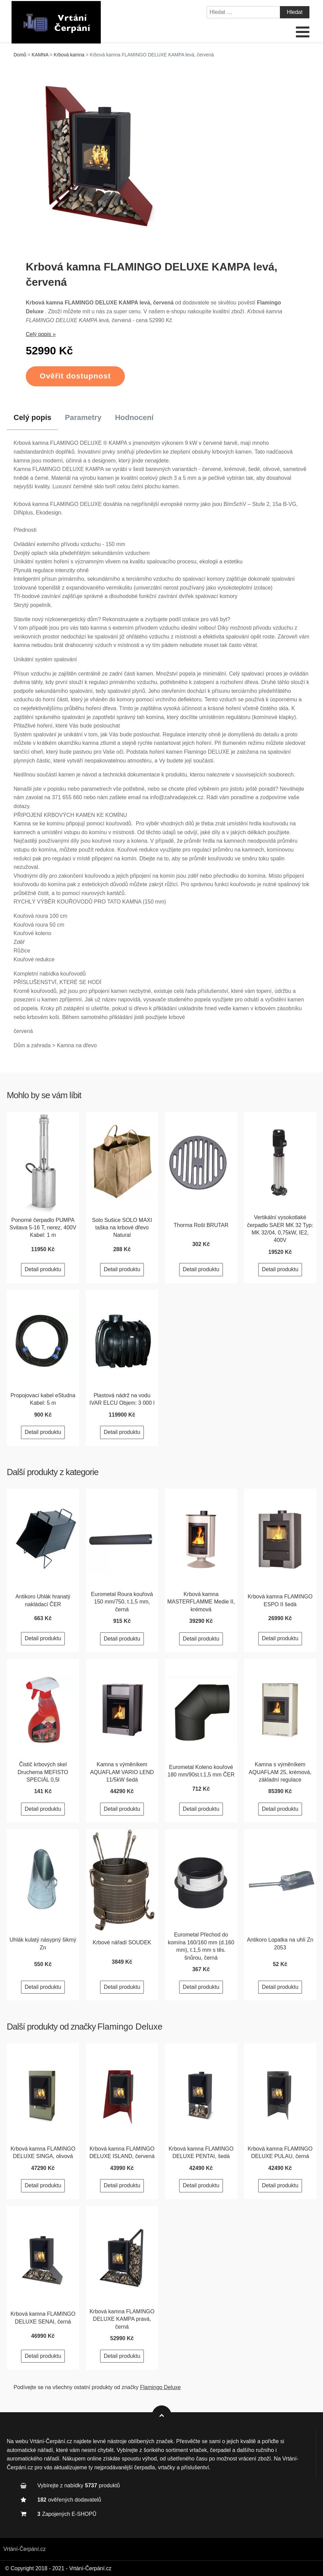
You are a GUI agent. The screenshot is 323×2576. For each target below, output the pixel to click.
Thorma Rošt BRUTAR (201, 1225)
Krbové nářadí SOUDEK (122, 1942)
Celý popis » (41, 334)
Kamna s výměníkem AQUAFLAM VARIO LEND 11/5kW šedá (122, 1772)
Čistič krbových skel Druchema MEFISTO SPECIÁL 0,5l (43, 1772)
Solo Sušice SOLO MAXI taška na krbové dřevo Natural (122, 1227)
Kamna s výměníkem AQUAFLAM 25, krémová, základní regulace (280, 1772)
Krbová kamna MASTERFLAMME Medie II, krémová (201, 1601)
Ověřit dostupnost (75, 376)
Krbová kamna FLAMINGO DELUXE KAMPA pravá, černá (122, 2319)
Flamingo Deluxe (130, 2026)
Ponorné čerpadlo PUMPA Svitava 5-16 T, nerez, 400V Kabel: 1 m (43, 1227)
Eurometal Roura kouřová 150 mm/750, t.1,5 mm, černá (122, 1601)
